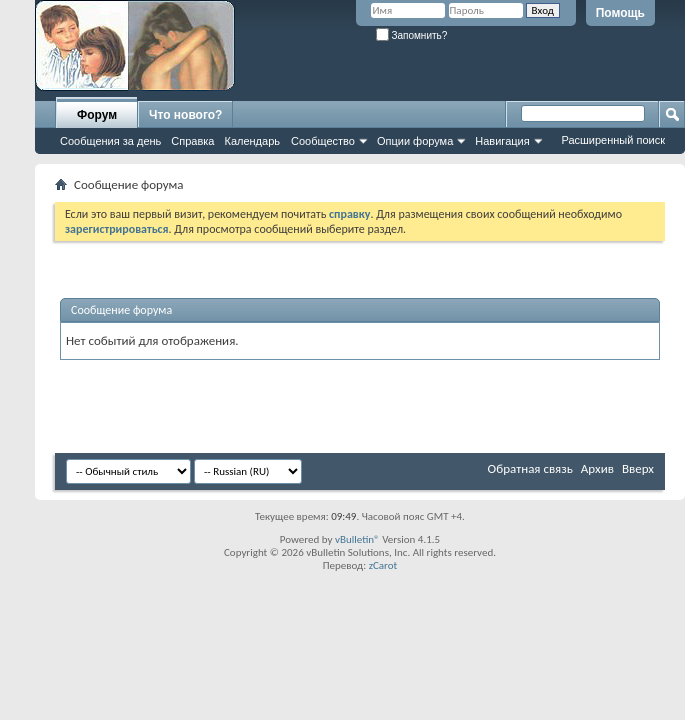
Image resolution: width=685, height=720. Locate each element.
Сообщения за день (110, 141)
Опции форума (415, 141)
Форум (97, 115)
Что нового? (185, 115)
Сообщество (323, 141)
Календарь (252, 141)
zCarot (383, 565)
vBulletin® (357, 539)
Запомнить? (412, 35)
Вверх (638, 468)
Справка (192, 141)
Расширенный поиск (613, 140)
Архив (597, 468)
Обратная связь (530, 468)
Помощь (620, 13)
